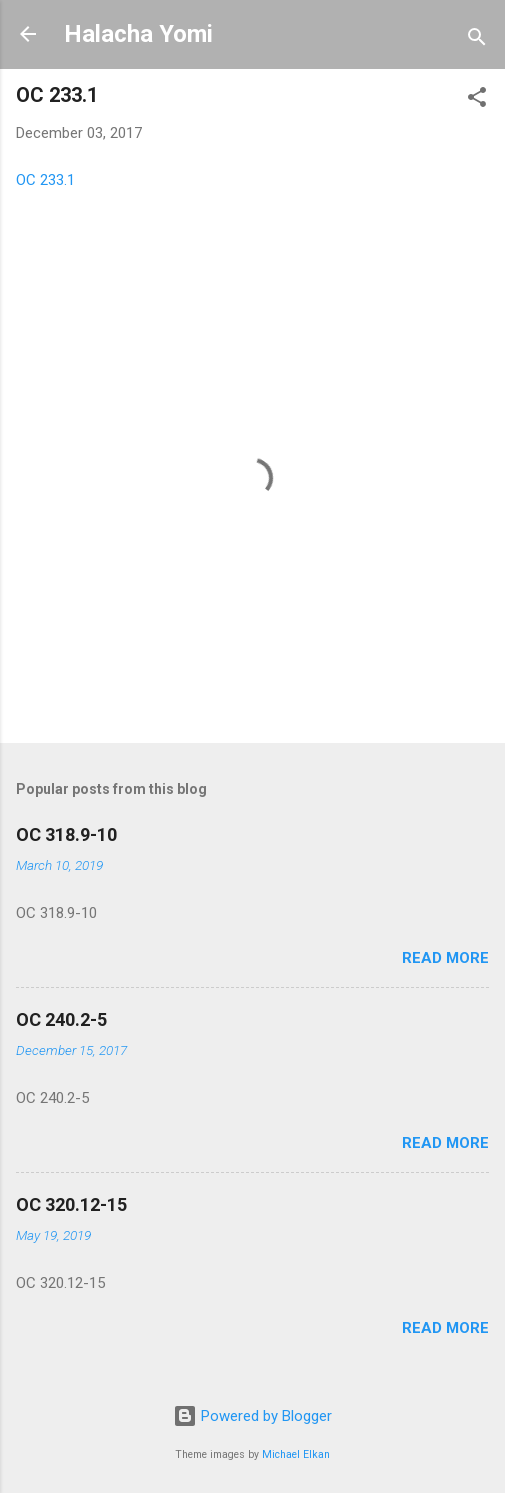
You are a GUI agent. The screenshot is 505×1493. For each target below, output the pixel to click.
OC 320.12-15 (71, 1204)
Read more (445, 958)
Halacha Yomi (138, 34)
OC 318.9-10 (66, 834)
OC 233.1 (45, 180)
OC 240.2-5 (61, 1019)
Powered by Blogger (252, 1416)
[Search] (477, 40)
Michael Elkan (296, 1454)
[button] (477, 100)
